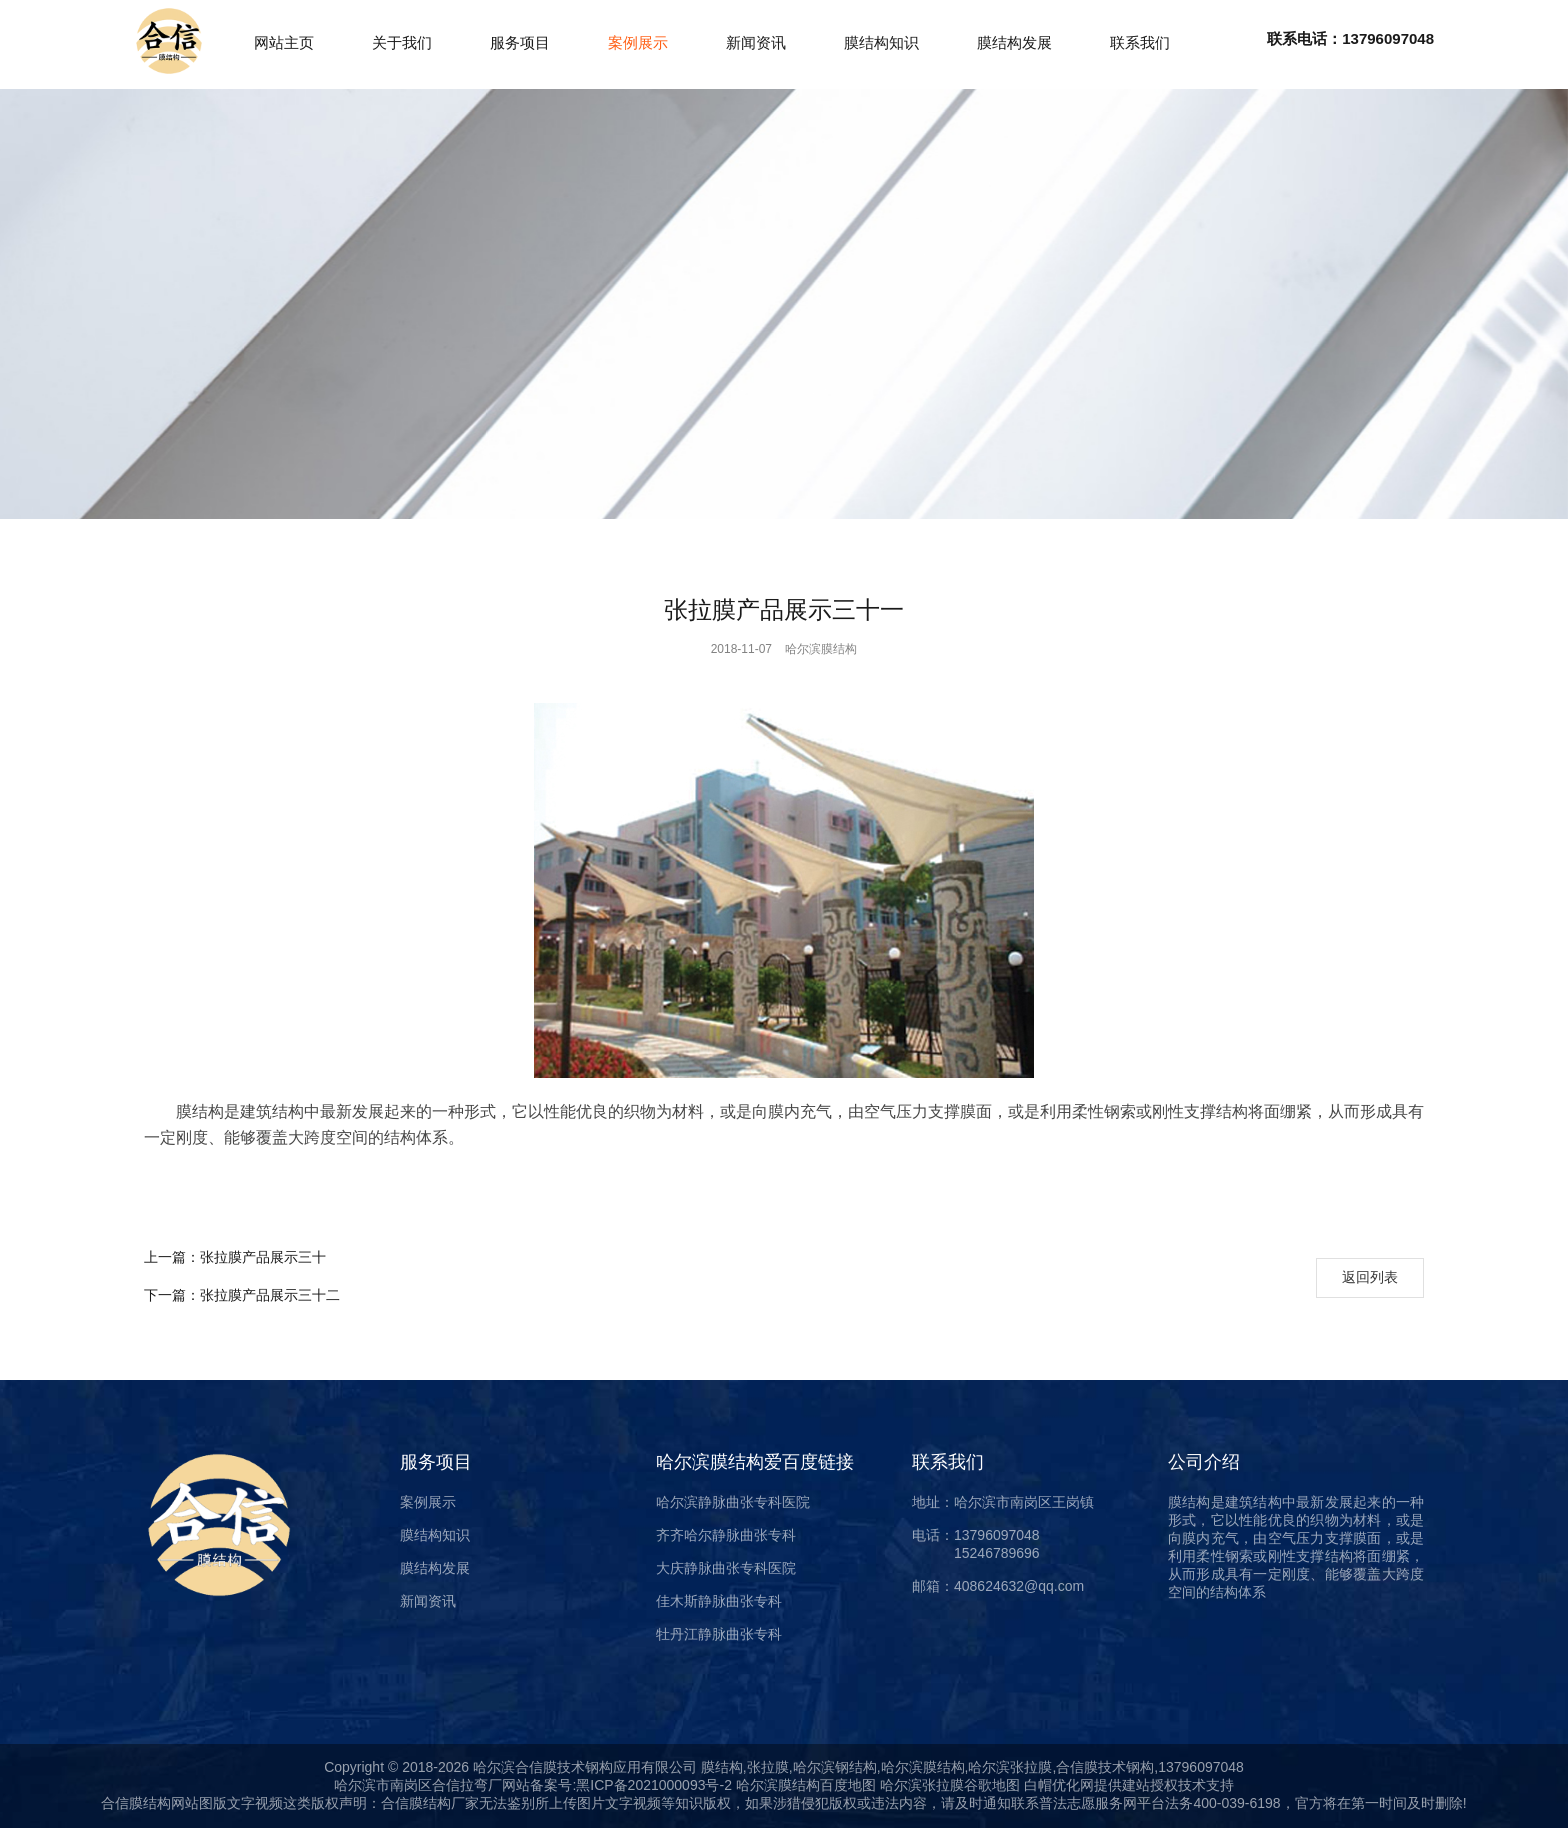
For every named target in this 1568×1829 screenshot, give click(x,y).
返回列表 (1370, 1277)
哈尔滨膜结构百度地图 (806, 1785)
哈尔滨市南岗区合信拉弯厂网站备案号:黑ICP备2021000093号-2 (533, 1785)
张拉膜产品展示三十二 (242, 1295)
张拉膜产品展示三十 (235, 1257)
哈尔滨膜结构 (821, 649)
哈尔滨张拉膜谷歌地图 (948, 1785)
